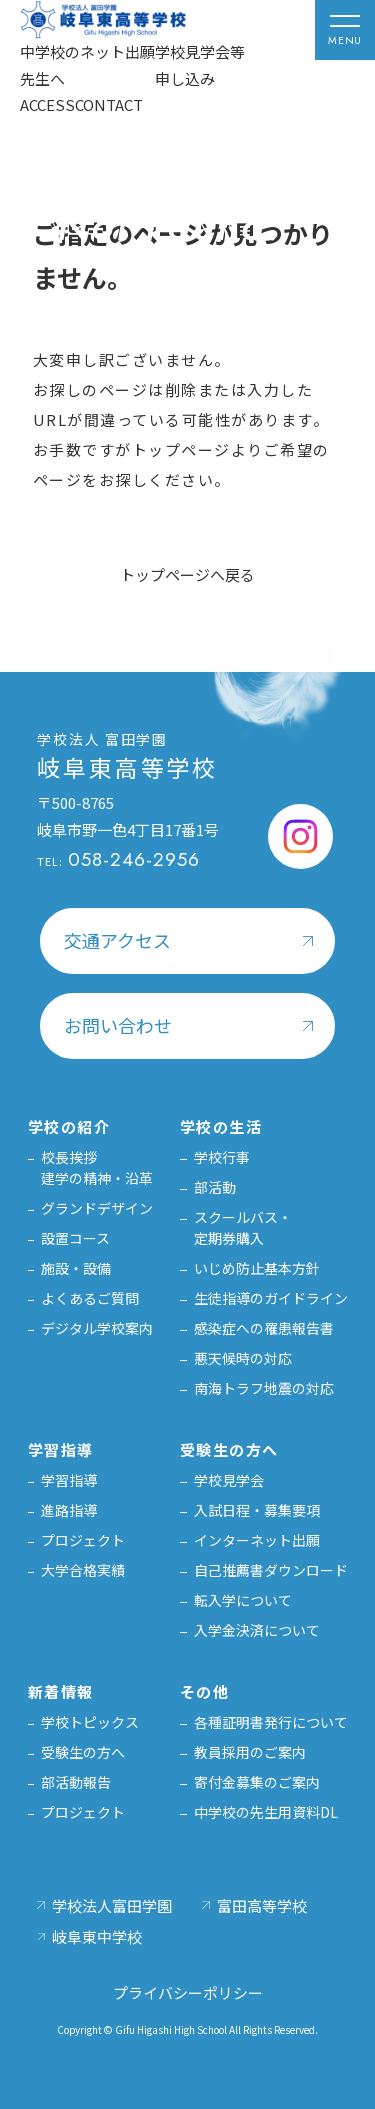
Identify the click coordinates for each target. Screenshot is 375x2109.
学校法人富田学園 (112, 1905)
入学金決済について (257, 1630)
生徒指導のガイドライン (271, 1298)
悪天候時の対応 (243, 1358)
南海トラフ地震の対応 (264, 1388)
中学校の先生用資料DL (266, 1812)
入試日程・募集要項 (257, 1510)
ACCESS (47, 104)
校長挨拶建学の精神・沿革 (97, 1167)
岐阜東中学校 (97, 1936)
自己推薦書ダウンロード (271, 1570)
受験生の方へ (83, 1752)
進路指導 (69, 1510)
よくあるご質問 (90, 1298)
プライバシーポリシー (188, 1992)
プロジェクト (83, 1540)
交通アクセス (117, 940)
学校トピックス (90, 1722)
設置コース (75, 1238)
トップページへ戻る (187, 574)
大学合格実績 (83, 1570)
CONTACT (109, 104)
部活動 (215, 1187)
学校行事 (222, 1157)
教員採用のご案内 (250, 1752)
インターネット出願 (257, 1540)
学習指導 (69, 1480)
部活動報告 (76, 1782)
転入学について (243, 1600)
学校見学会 (229, 1480)
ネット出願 (117, 51)
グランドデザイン (97, 1208)
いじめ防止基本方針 (257, 1268)
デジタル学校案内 (97, 1328)
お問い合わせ (118, 1025)
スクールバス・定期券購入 (243, 1227)
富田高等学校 (262, 1905)
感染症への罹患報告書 (264, 1328)
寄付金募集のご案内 (257, 1782)
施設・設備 (76, 1268)
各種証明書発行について (271, 1722)
